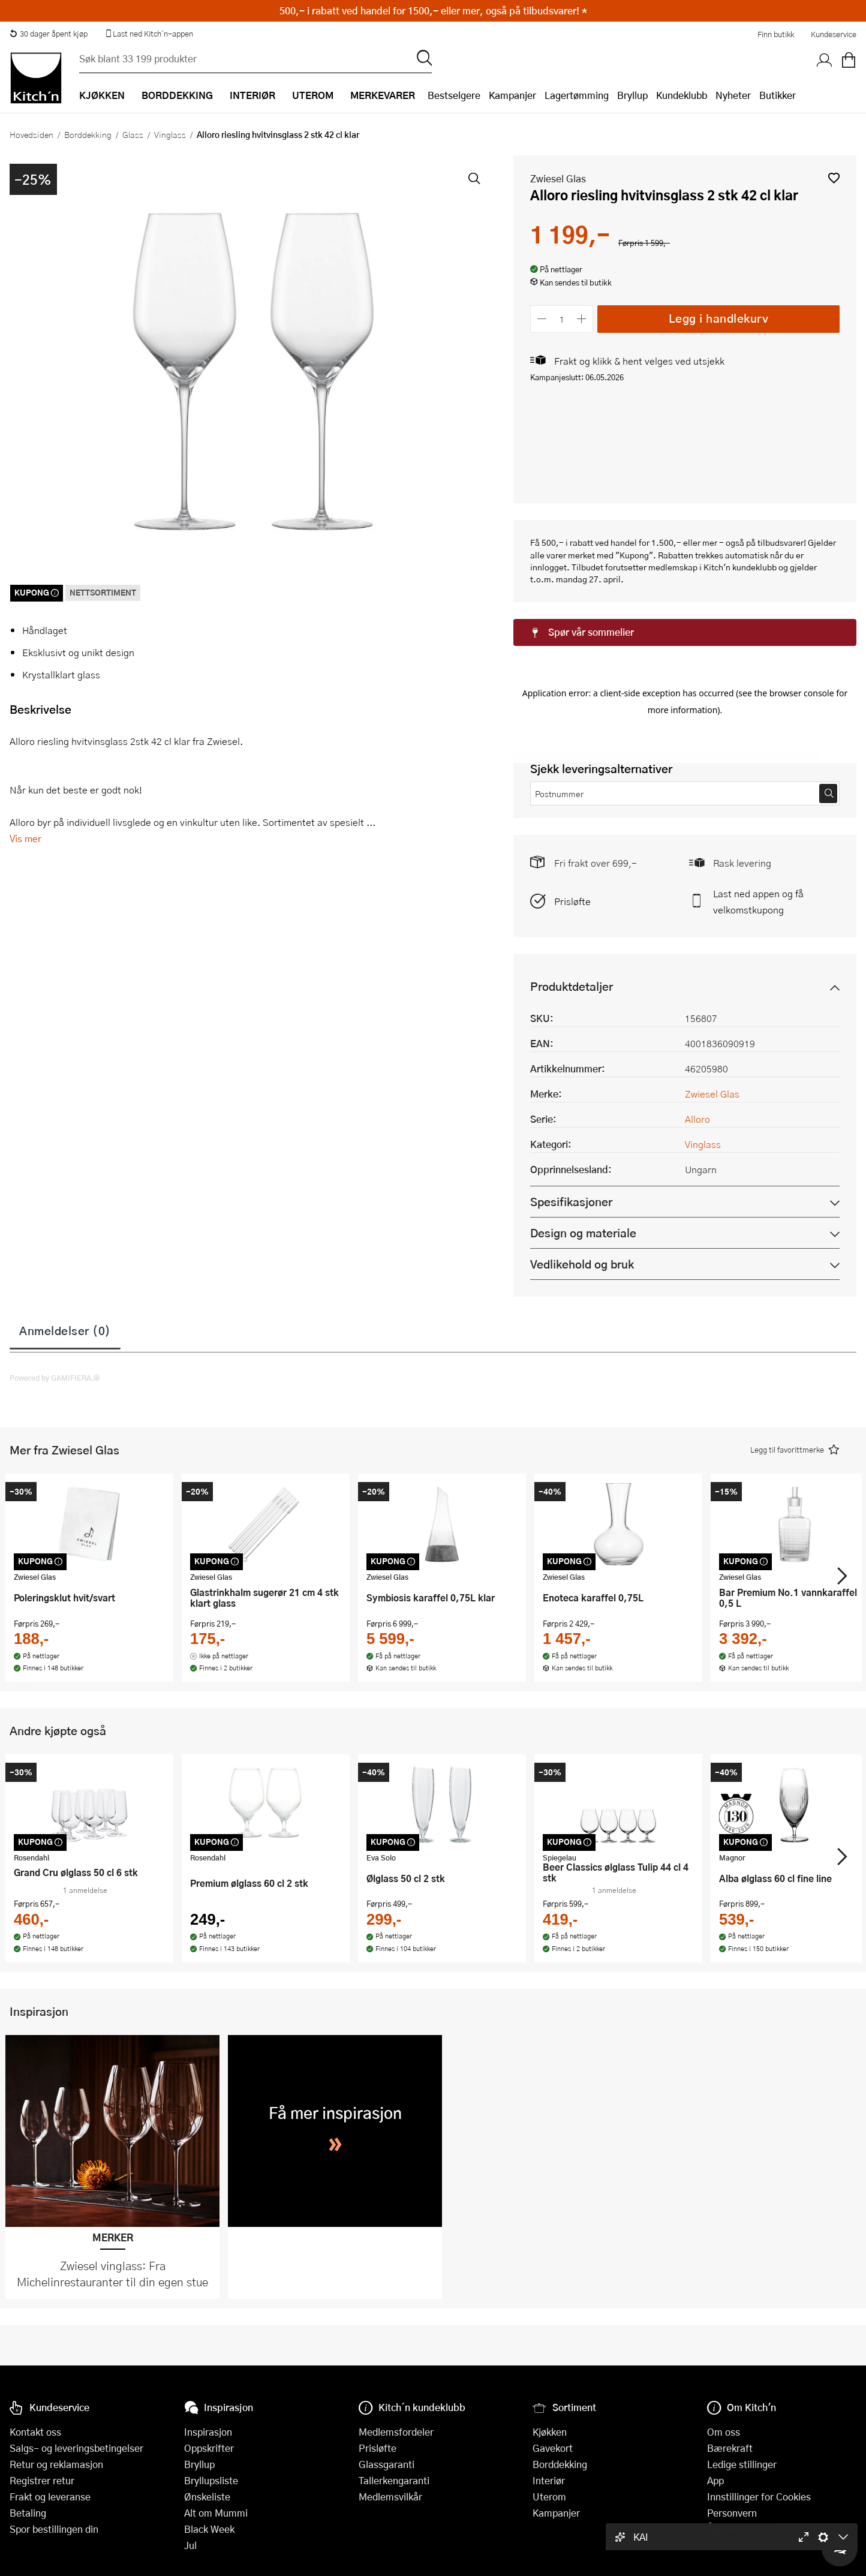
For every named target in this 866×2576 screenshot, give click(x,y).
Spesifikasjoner (571, 1111)
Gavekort (553, 2448)
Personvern (732, 2513)
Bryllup (632, 95)
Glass (132, 134)
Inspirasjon (208, 2432)
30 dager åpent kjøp (49, 33)
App (715, 2480)
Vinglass (170, 134)
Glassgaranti (386, 2464)
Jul (190, 2545)
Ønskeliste (207, 2496)
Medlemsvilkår (390, 2496)
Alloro (697, 1029)
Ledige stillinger (742, 2464)
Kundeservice (833, 34)
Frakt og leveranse (50, 2496)
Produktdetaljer (571, 896)
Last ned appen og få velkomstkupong (758, 811)
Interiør (549, 2480)
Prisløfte (572, 811)
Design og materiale (583, 1143)
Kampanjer (512, 95)
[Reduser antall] (542, 319)
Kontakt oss (35, 2432)
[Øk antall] (582, 319)
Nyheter (733, 95)
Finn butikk (775, 34)
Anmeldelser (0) (65, 1240)
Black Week (209, 2529)
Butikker (777, 95)
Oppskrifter (209, 2448)
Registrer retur (42, 2480)
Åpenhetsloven (739, 2529)
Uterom (549, 2496)
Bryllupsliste (211, 2480)
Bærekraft (730, 2448)
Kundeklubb (681, 95)
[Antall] (562, 319)
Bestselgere (454, 95)
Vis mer (25, 838)
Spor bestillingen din (54, 2529)
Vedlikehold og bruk (582, 1174)
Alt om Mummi (216, 2513)
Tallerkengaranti (394, 2480)
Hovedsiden (31, 134)
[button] (834, 178)
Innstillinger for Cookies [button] (759, 2496)
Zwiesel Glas (558, 178)
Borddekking (88, 134)
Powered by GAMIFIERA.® (55, 1287)
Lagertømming (577, 95)
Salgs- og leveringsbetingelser (76, 2448)
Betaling (28, 2513)
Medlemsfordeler (396, 2432)
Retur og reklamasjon (56, 2464)
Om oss (723, 2432)
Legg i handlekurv (719, 318)
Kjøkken (550, 2432)
